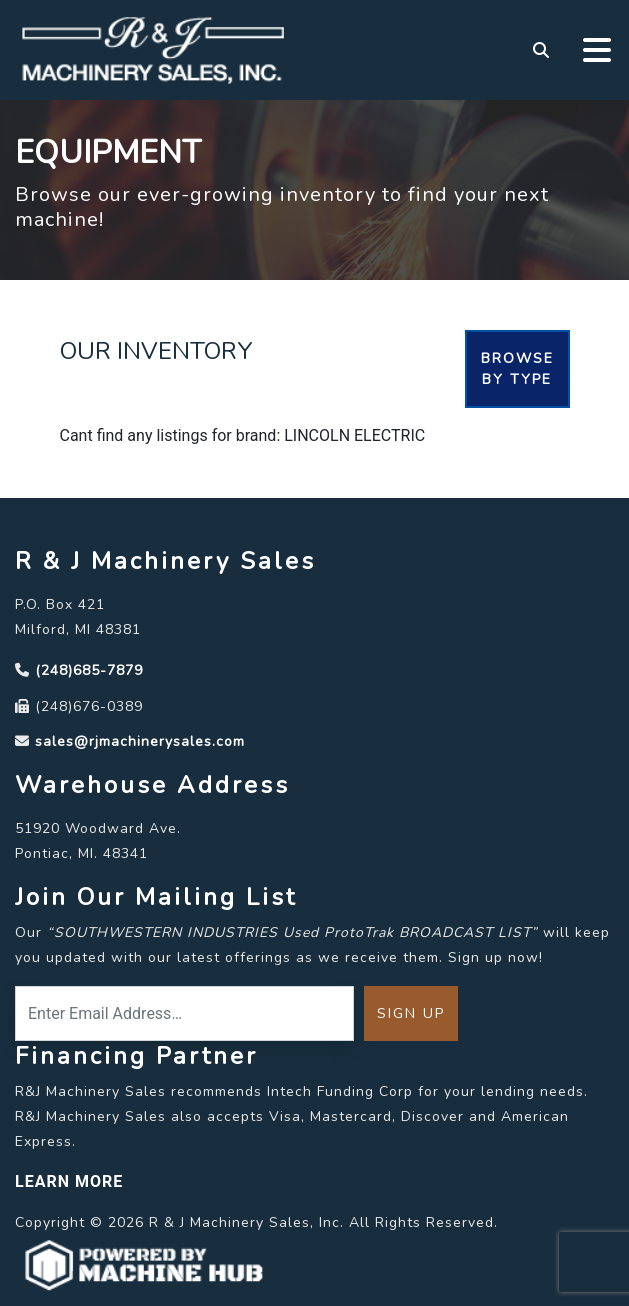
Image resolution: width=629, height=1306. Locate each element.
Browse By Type (517, 369)
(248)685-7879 (89, 670)
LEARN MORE (69, 1181)
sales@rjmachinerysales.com (140, 741)
